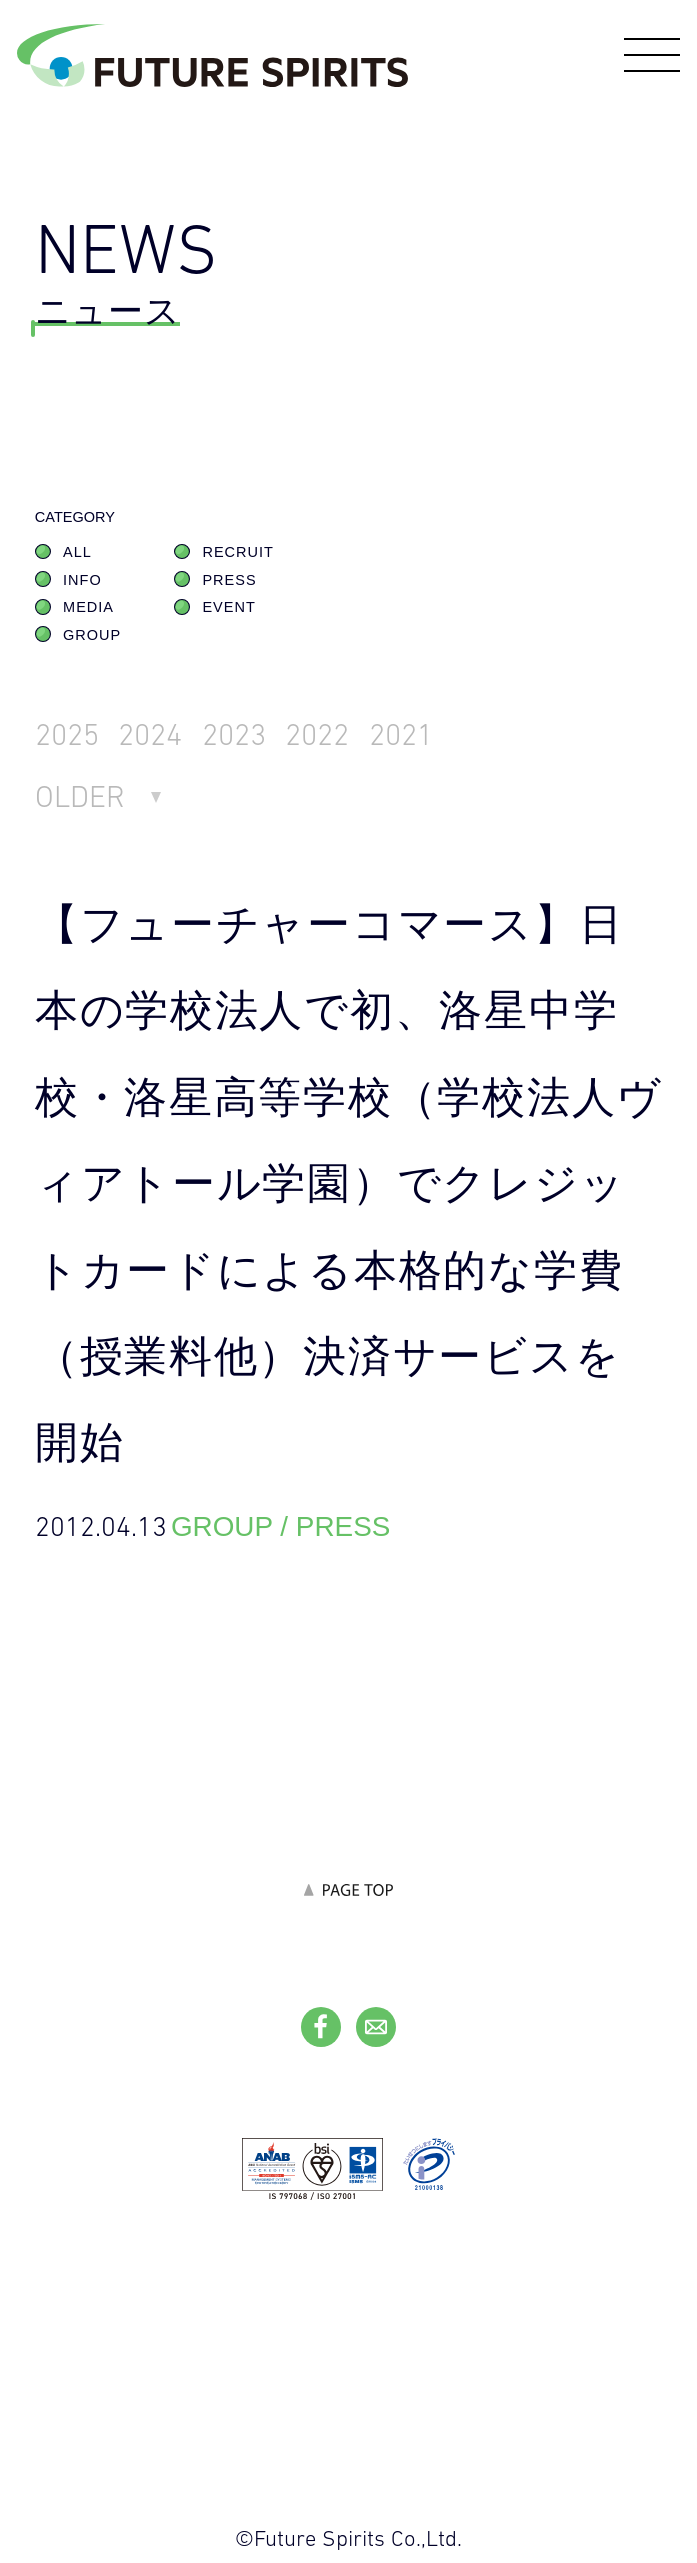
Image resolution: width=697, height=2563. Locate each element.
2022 (317, 734)
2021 (401, 734)
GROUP (92, 635)
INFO (82, 580)
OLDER (80, 796)
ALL (77, 552)
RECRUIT (237, 552)
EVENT (228, 607)
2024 (150, 734)
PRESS (229, 580)
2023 (234, 734)
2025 (67, 734)
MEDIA (88, 607)
